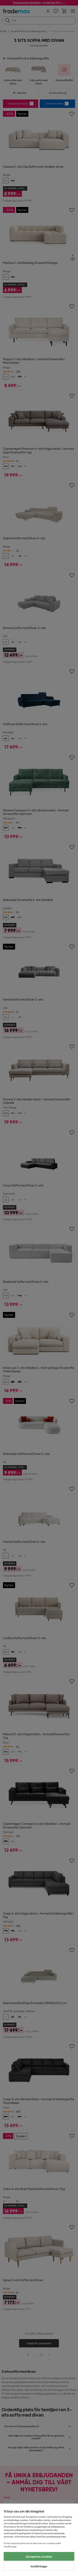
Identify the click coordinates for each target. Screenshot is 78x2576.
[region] (39, 2540)
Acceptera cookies (39, 2556)
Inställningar (39, 2566)
